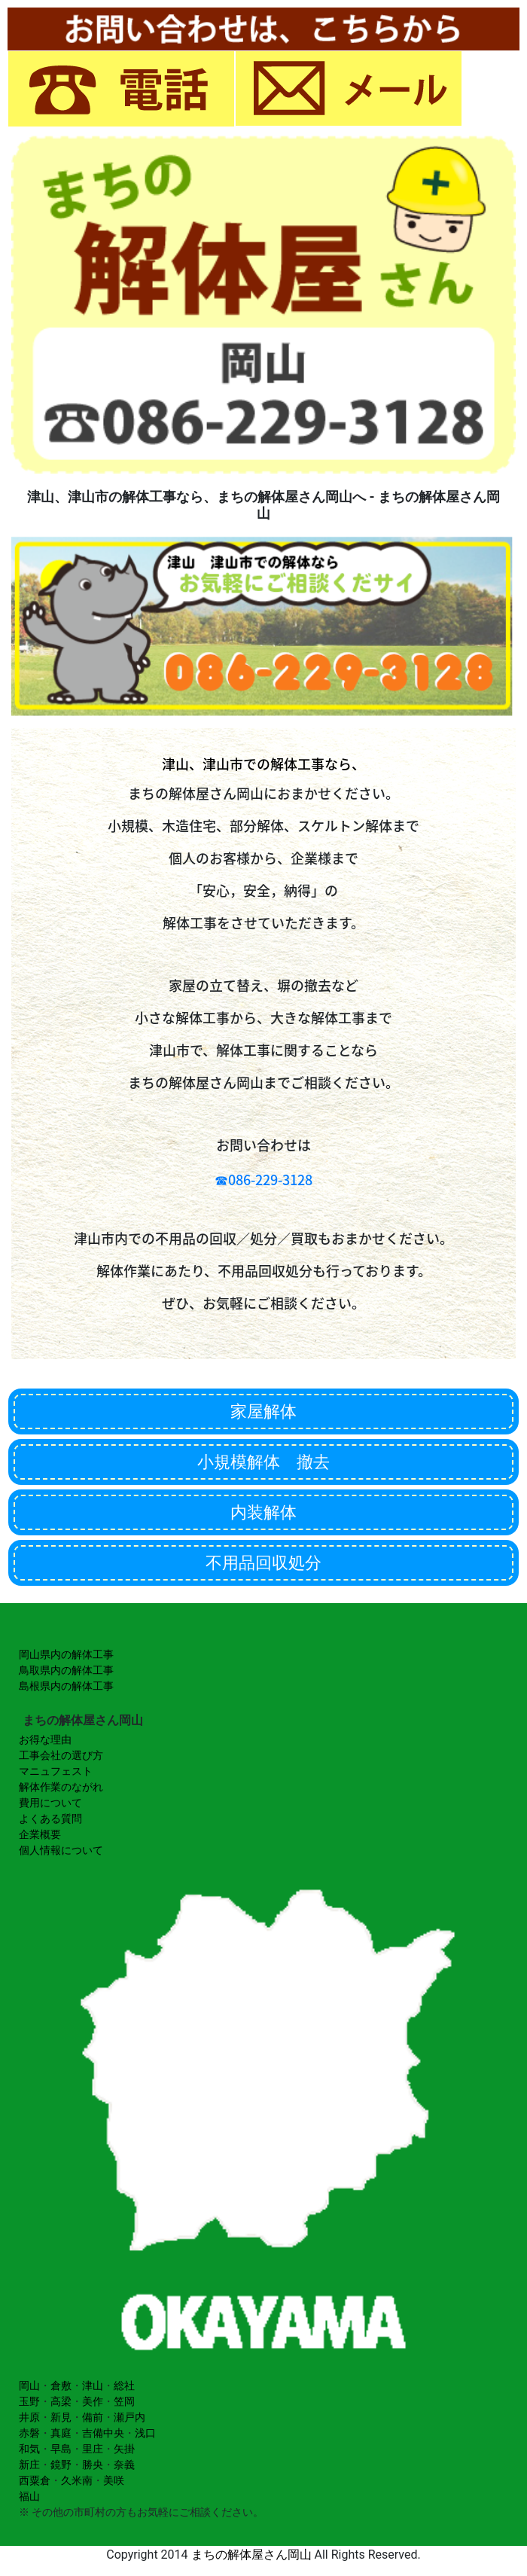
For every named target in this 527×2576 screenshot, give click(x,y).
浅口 (145, 2433)
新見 (61, 2417)
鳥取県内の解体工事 (66, 1670)
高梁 (61, 2401)
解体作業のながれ (61, 1787)
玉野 (29, 2401)
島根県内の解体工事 (66, 1686)
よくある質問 (50, 1818)
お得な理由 (45, 1739)
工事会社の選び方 (61, 1755)
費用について (50, 1803)
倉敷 (61, 2385)
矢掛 (124, 2449)
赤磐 (29, 2433)
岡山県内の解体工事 (66, 1654)
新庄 (29, 2465)
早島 (61, 2449)
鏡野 (61, 2465)
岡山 (29, 2385)
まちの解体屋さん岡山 (251, 2554)
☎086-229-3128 (263, 1179)
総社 (124, 2385)
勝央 (92, 2465)
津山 (92, 2385)
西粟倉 (34, 2480)
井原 (29, 2417)
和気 (29, 2449)
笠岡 (124, 2401)
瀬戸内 (129, 2417)
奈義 (124, 2465)
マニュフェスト (56, 1771)
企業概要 (40, 1834)
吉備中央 (103, 2433)
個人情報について (61, 1850)
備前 (92, 2417)
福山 (29, 2496)
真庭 (61, 2433)
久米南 (77, 2480)
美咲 (113, 2480)
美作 (92, 2401)
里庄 (92, 2449)
